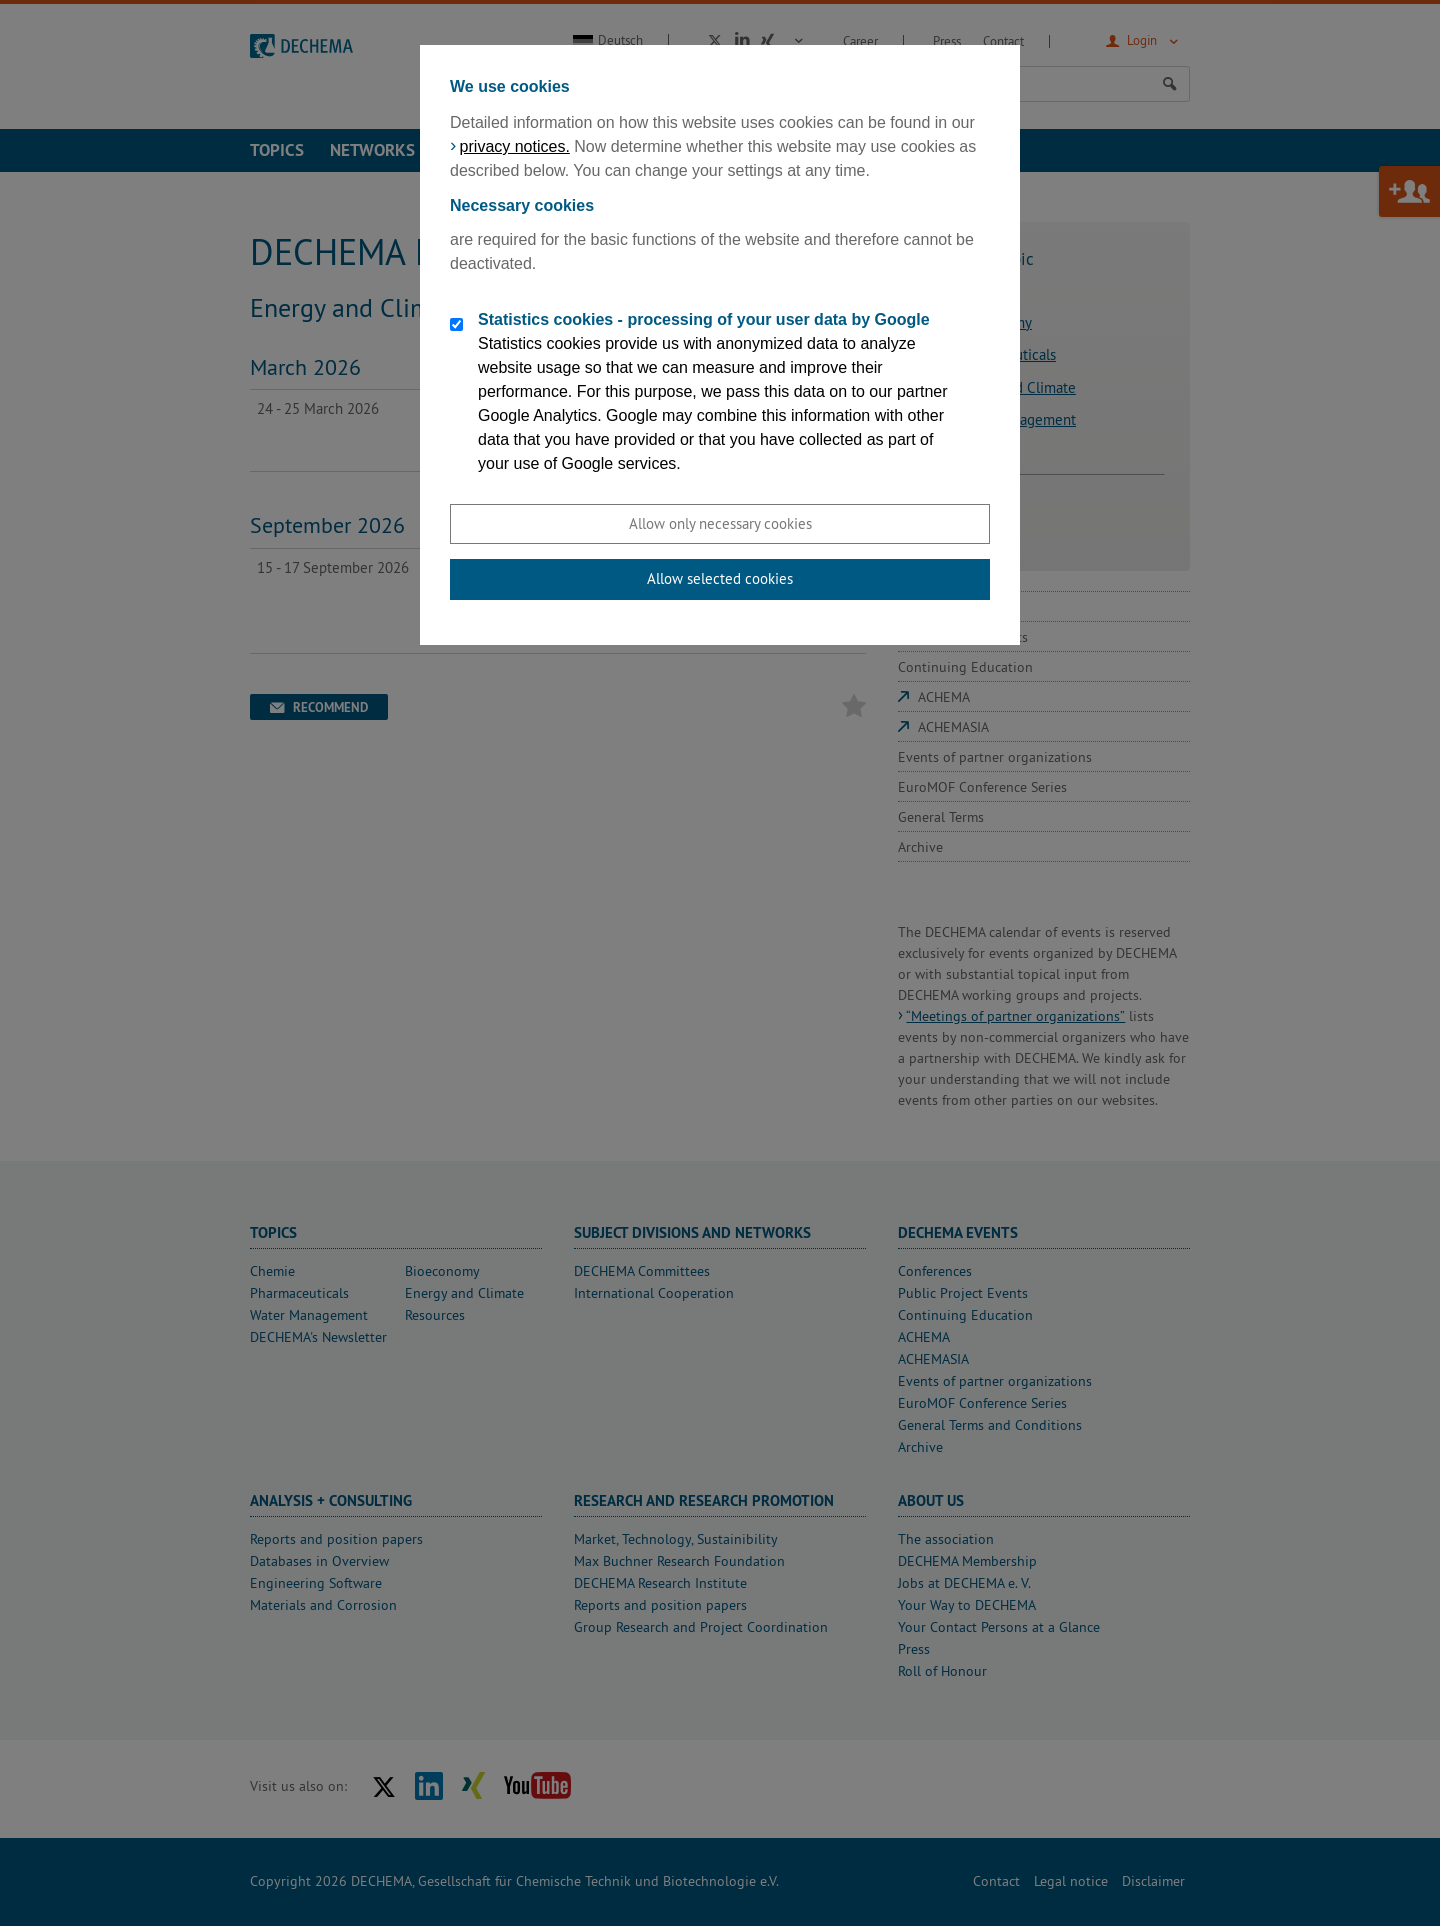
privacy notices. (515, 146)
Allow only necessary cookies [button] (720, 523)
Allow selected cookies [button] (720, 578)
